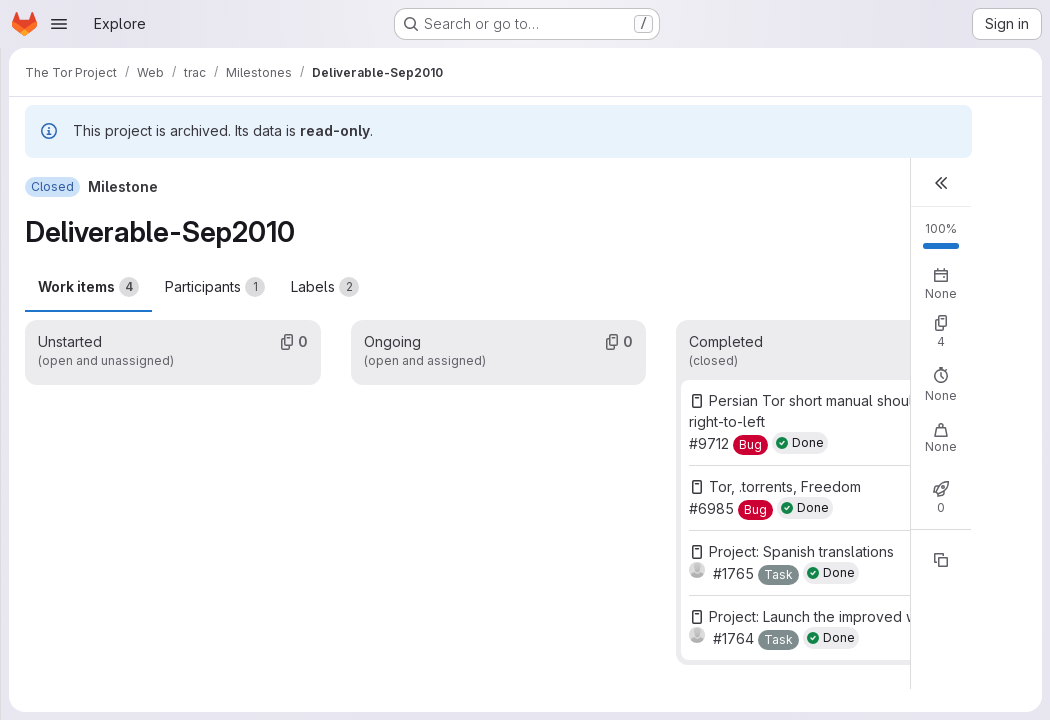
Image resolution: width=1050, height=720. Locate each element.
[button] (941, 182)
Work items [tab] (88, 287)
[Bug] (750, 445)
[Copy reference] (941, 560)
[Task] (778, 575)
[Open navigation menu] (59, 24)
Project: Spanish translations (801, 551)
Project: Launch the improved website (833, 616)
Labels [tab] (325, 287)
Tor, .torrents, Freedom (785, 486)
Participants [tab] (215, 287)
